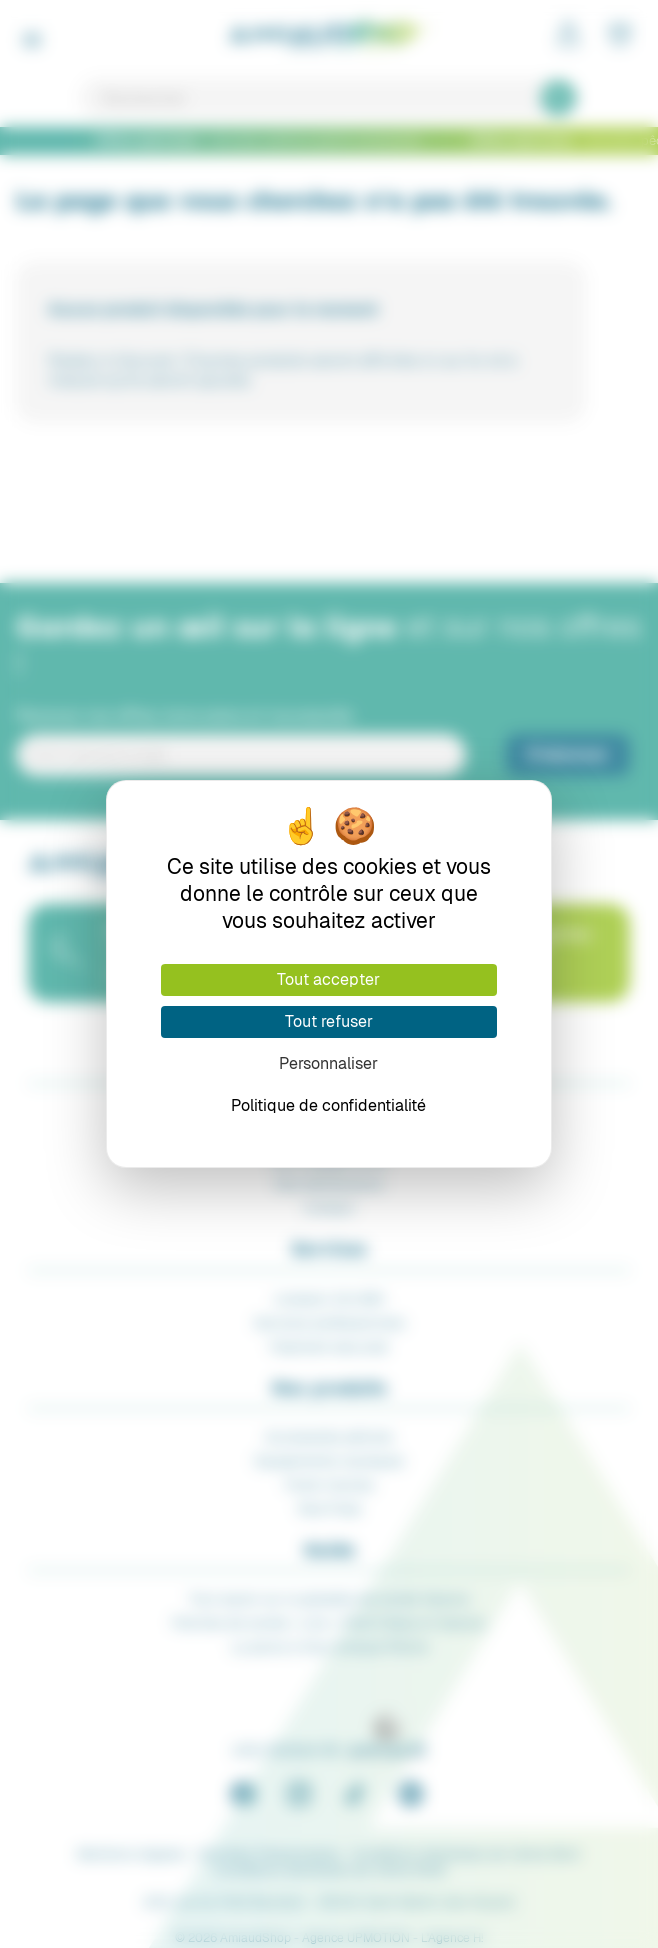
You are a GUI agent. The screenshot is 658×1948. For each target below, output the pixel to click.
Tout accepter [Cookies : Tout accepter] (328, 979)
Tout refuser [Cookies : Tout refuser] (329, 1021)
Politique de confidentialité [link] (328, 1105)
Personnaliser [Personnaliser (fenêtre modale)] (328, 1063)
